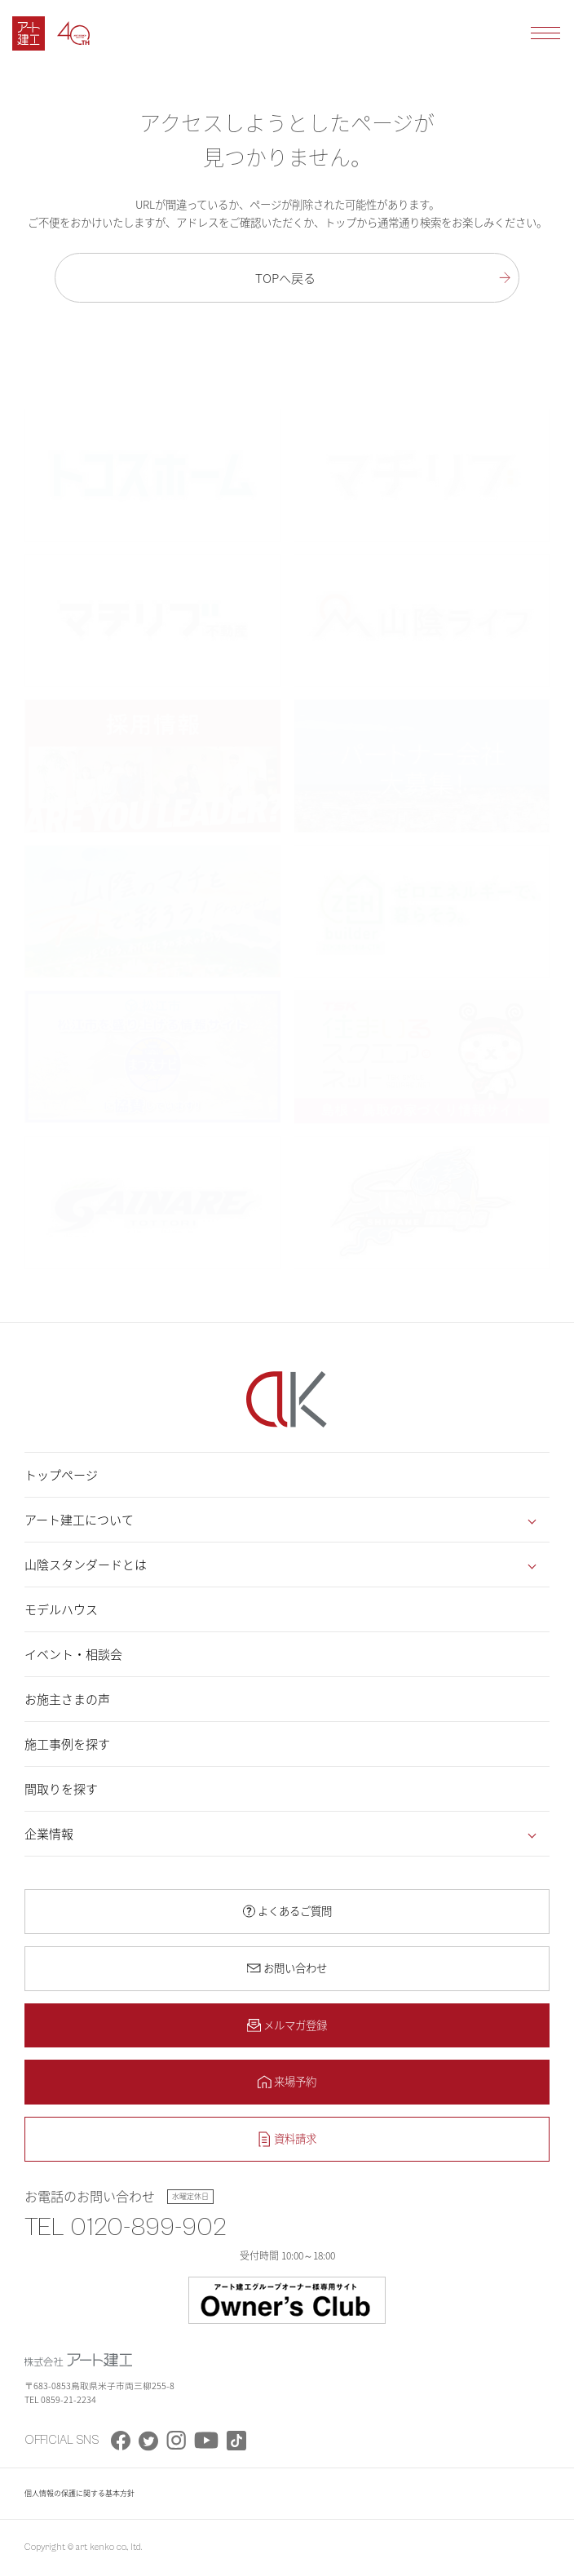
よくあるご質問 (295, 1910)
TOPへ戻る (285, 277)
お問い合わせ (295, 1967)
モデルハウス (61, 1609)
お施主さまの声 (67, 1699)
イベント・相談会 (73, 1654)
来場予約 (295, 2081)
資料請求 (295, 2138)
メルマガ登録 (295, 2024)
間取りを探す (61, 1789)
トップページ (61, 1475)
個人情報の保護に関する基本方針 (79, 2493)
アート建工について (79, 1520)
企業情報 (48, 1834)
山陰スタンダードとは (85, 1564)
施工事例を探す (67, 1744)
